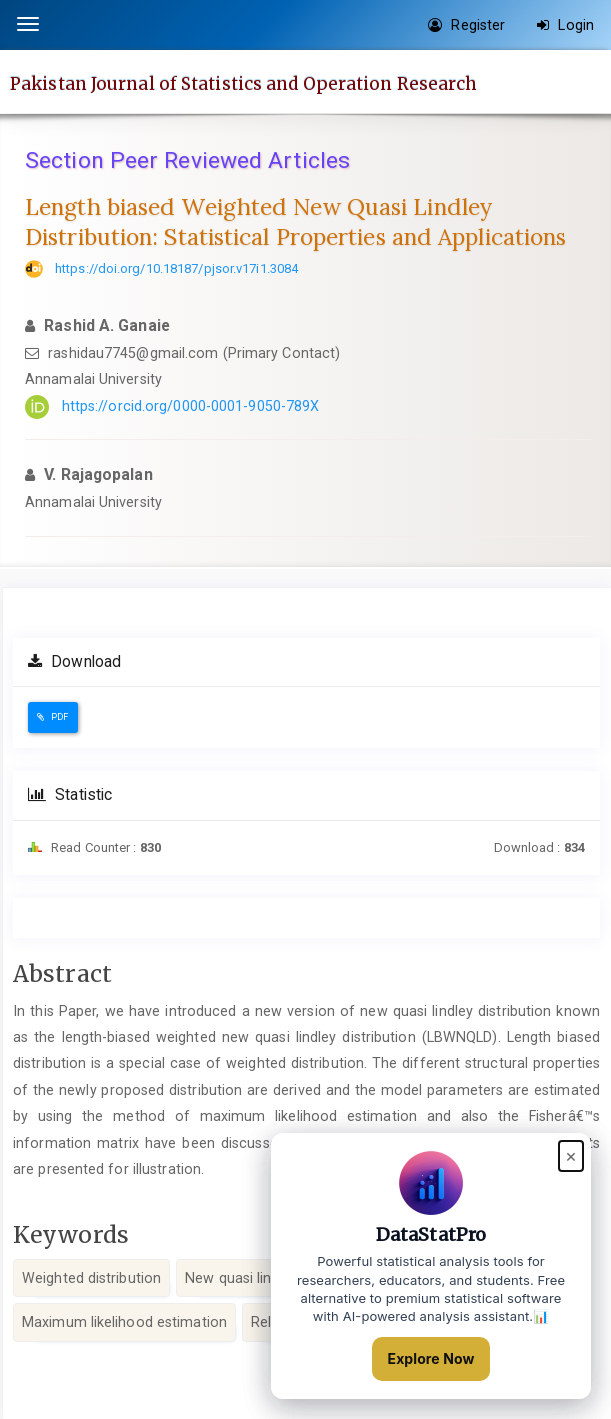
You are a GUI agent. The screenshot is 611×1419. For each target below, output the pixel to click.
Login (565, 25)
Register (466, 25)
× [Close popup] (571, 1155)
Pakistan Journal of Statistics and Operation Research (243, 83)
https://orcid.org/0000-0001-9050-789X (191, 406)
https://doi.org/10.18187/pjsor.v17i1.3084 (176, 268)
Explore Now (431, 1358)
